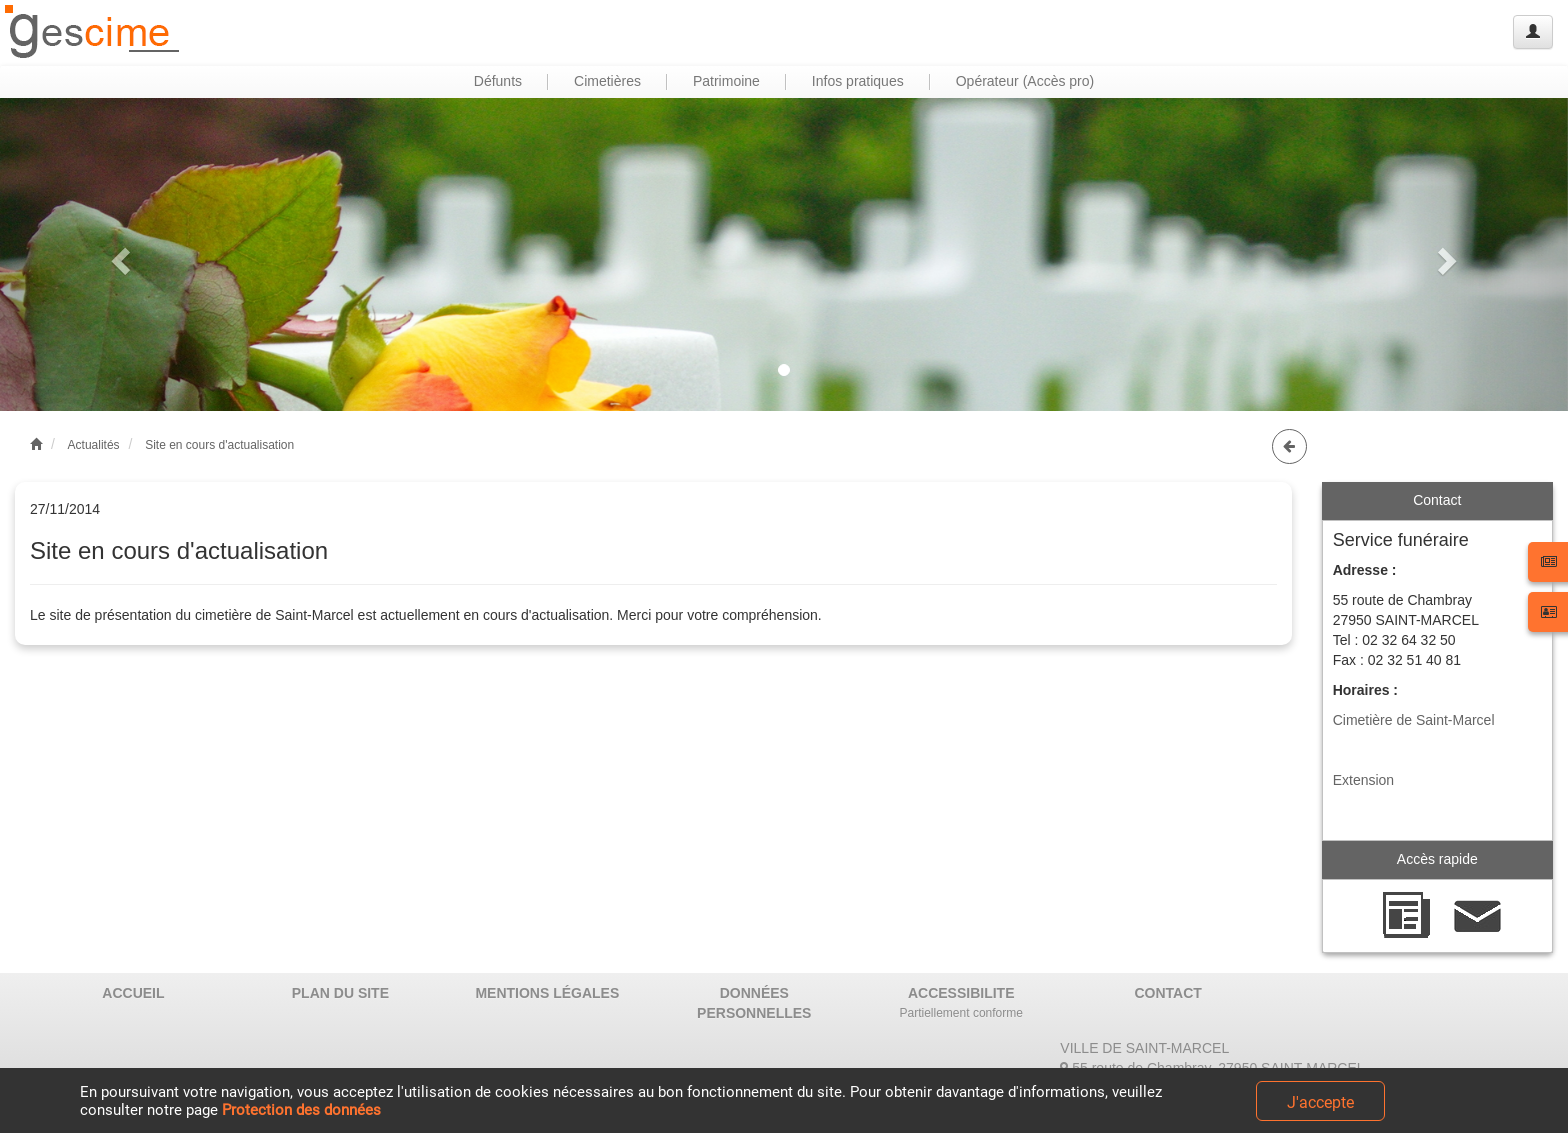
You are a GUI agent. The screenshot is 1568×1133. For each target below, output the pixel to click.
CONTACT (1167, 993)
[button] (117, 254)
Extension (1363, 780)
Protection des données (301, 1110)
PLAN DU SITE (340, 993)
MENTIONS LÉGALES (547, 993)
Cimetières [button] (607, 81)
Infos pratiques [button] (858, 81)
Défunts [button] (498, 81)
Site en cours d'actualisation (219, 445)
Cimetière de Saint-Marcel (1414, 720)
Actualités (94, 445)
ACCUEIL (133, 993)
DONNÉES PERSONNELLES (754, 1003)
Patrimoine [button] (726, 81)
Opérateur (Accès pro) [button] (1025, 81)
